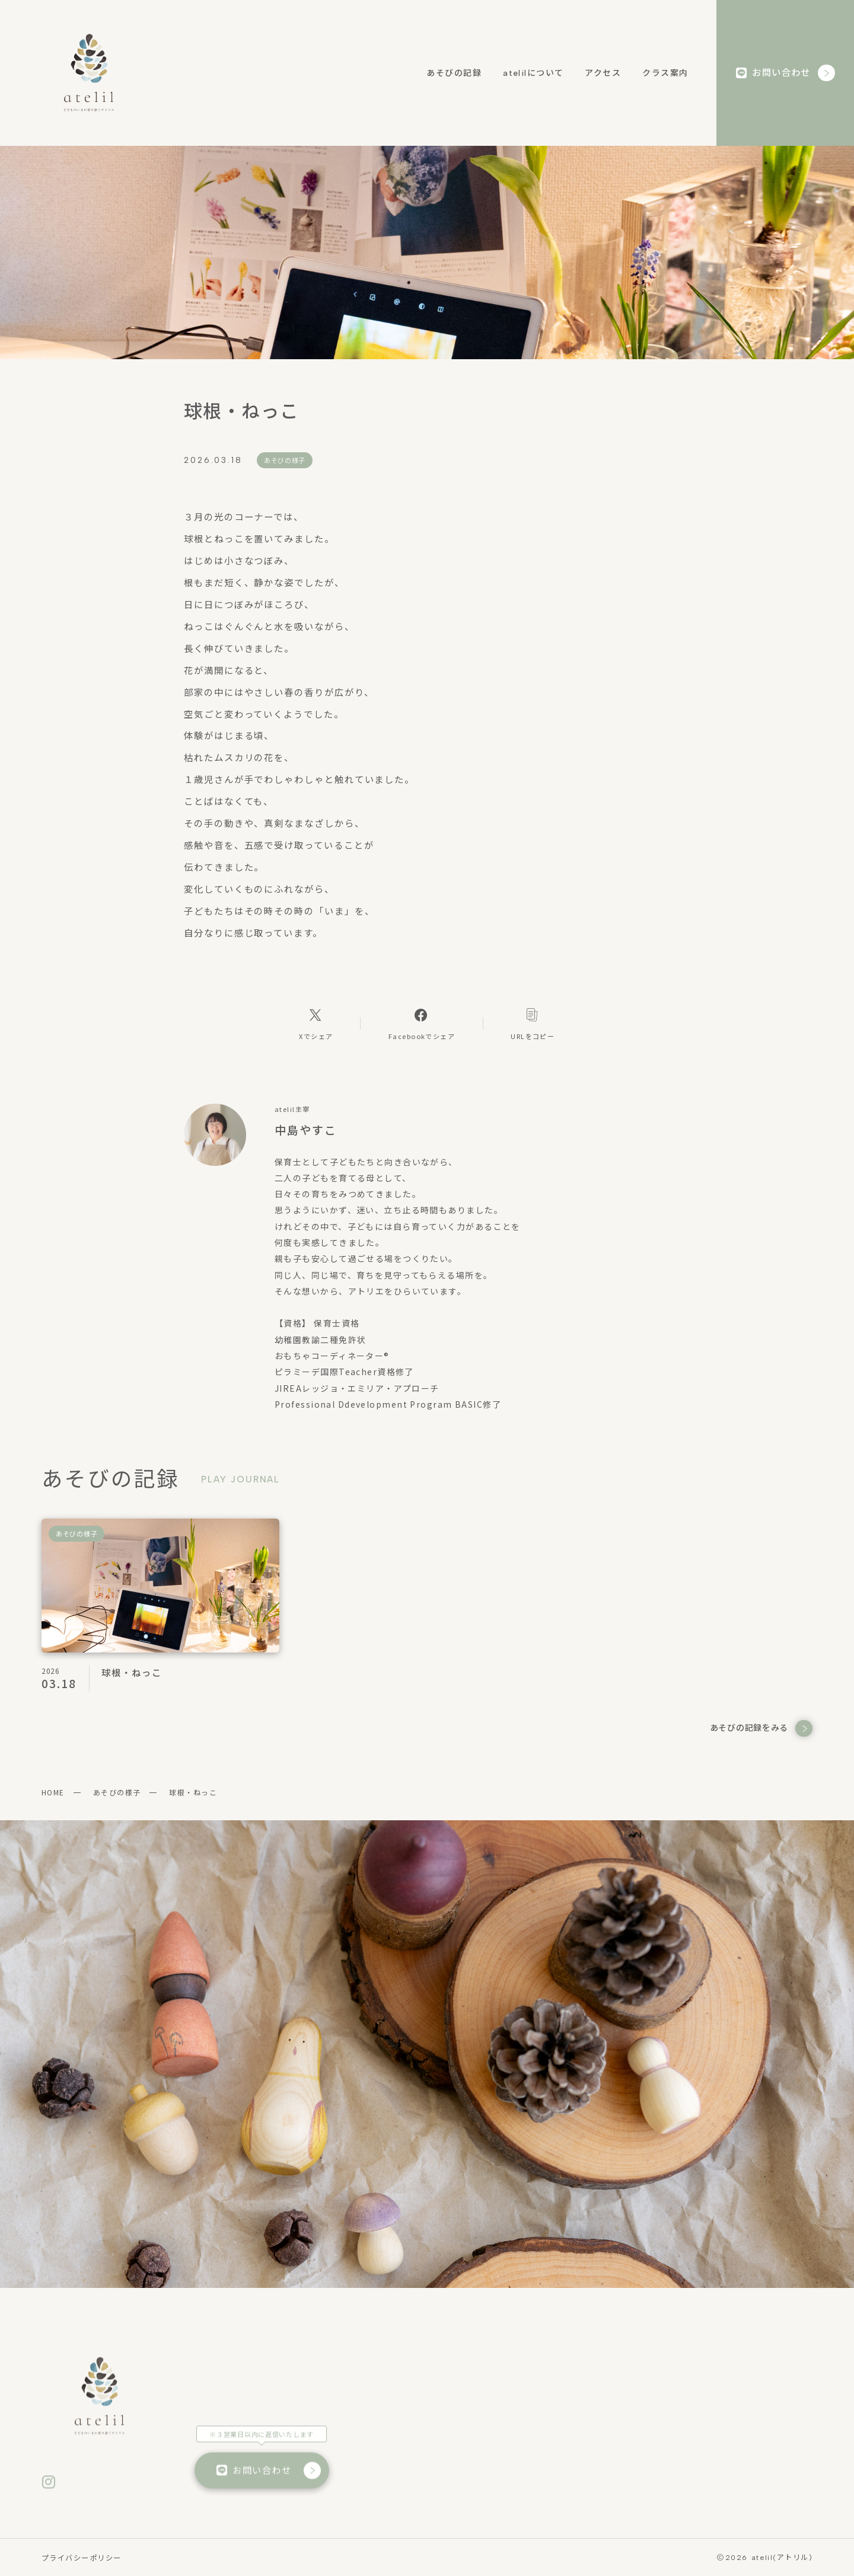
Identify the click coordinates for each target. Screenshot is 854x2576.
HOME (53, 1792)
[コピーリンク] (533, 1023)
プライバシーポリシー (81, 2557)
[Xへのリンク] (316, 1023)
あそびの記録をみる (761, 1728)
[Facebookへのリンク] (421, 1023)
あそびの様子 (117, 1792)
